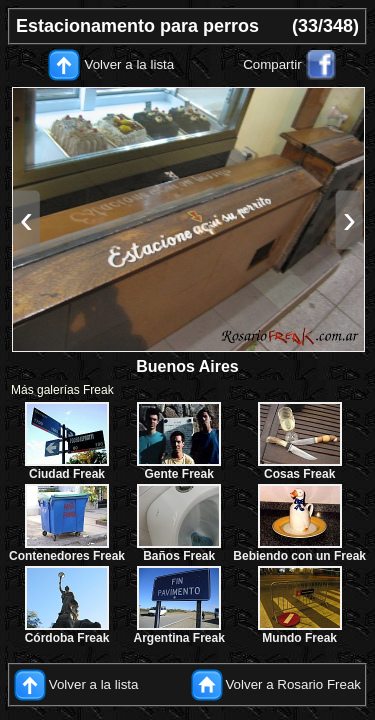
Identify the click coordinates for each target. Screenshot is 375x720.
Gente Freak (178, 474)
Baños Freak (179, 556)
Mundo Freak (299, 638)
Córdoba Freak (67, 638)
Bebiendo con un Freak (299, 556)
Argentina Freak (179, 638)
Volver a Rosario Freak (293, 684)
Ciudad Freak (67, 474)
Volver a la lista (130, 64)
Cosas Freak (299, 474)
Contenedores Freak (67, 556)
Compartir (272, 64)
